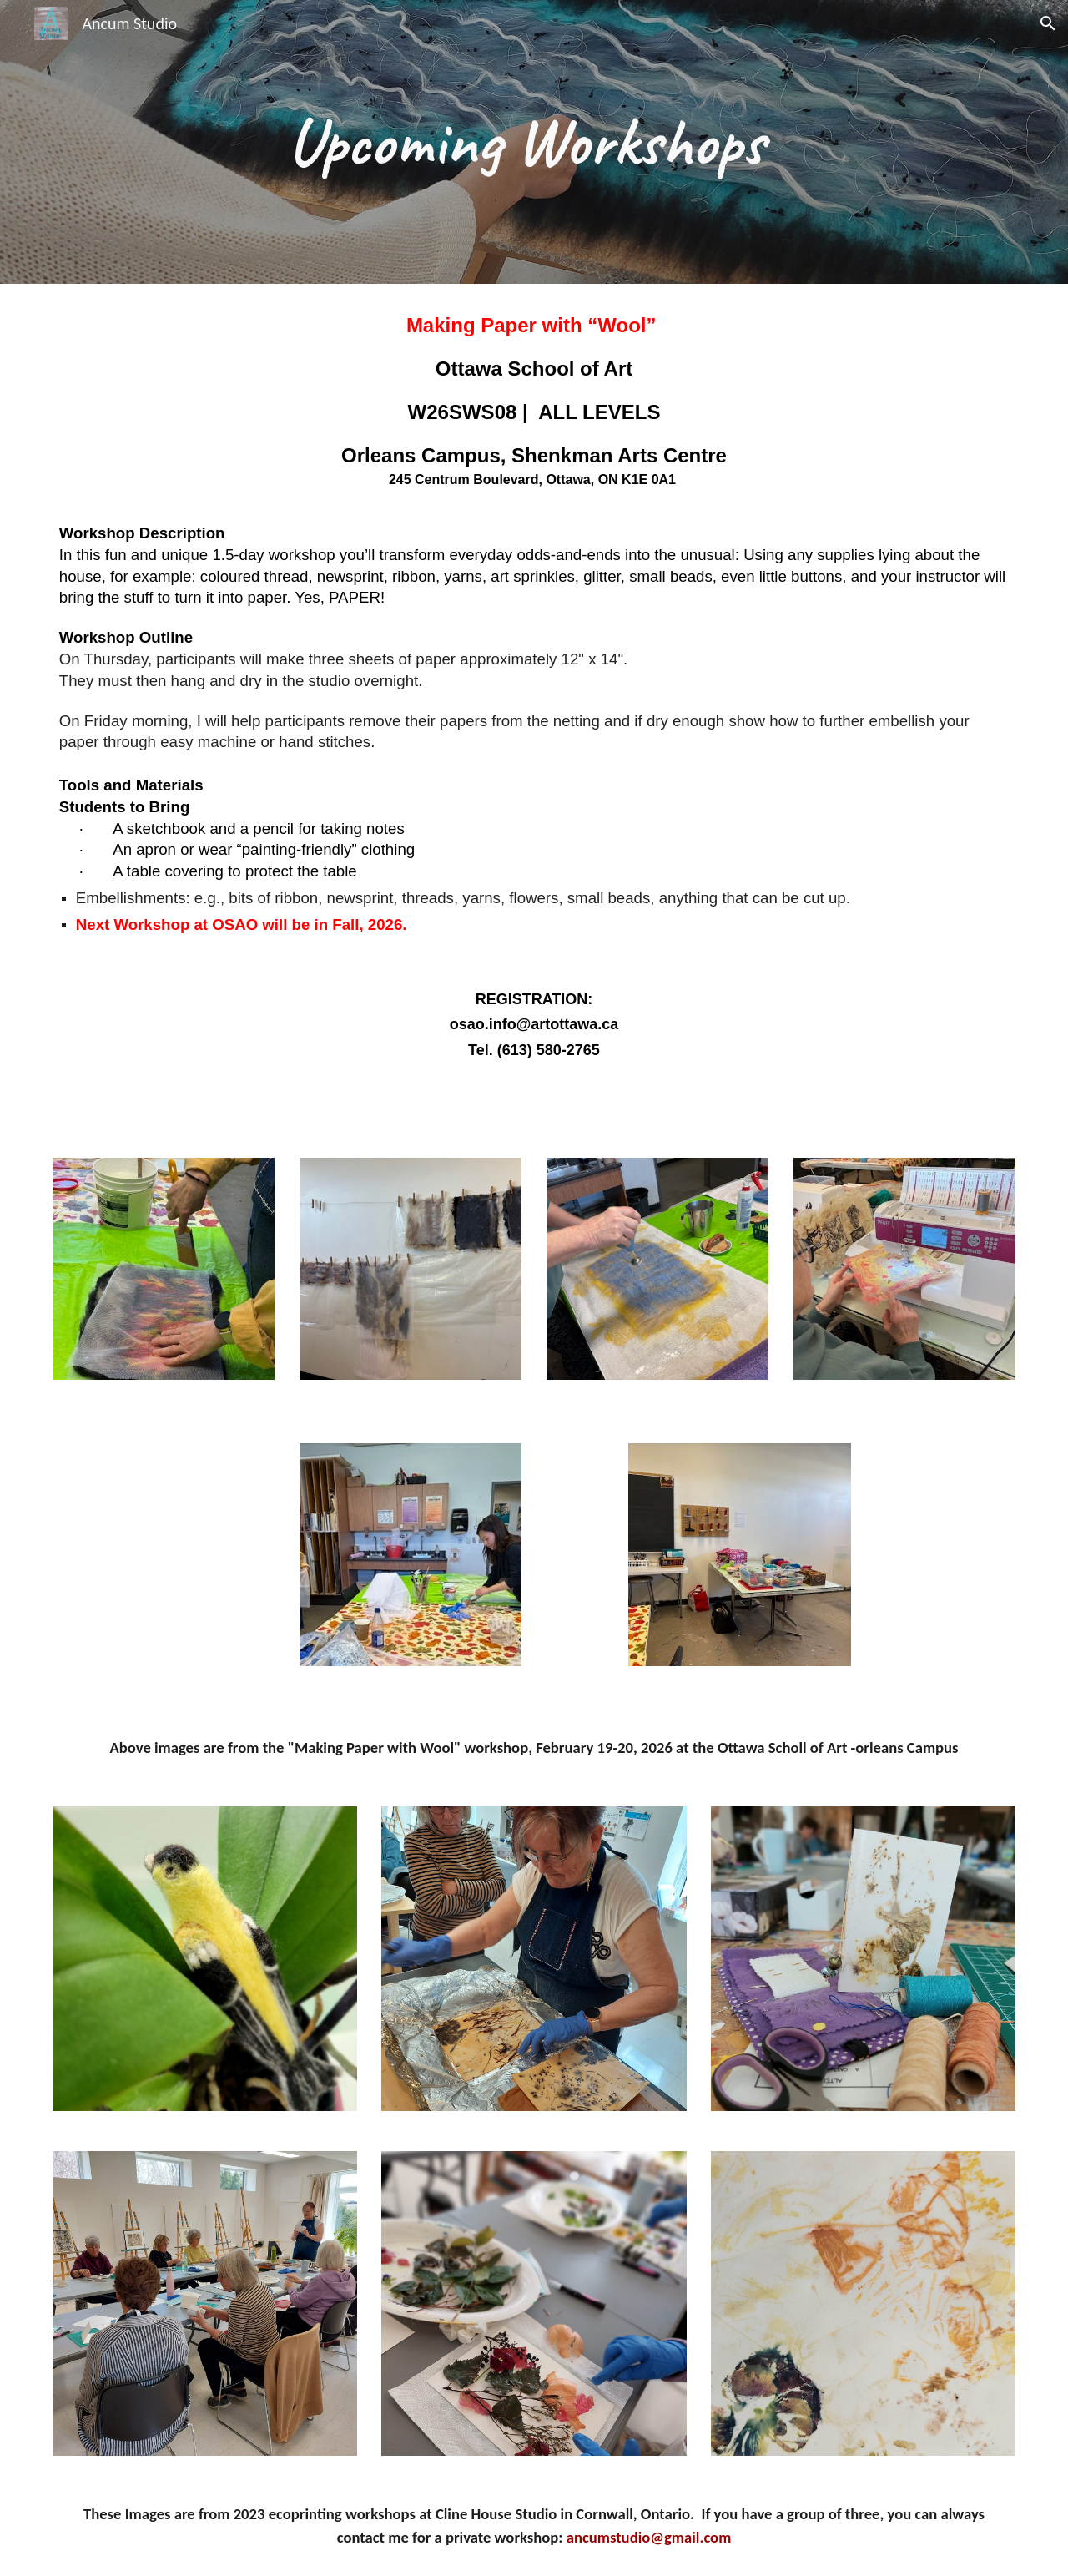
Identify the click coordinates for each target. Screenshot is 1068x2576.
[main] (534, 141)
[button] (1048, 23)
